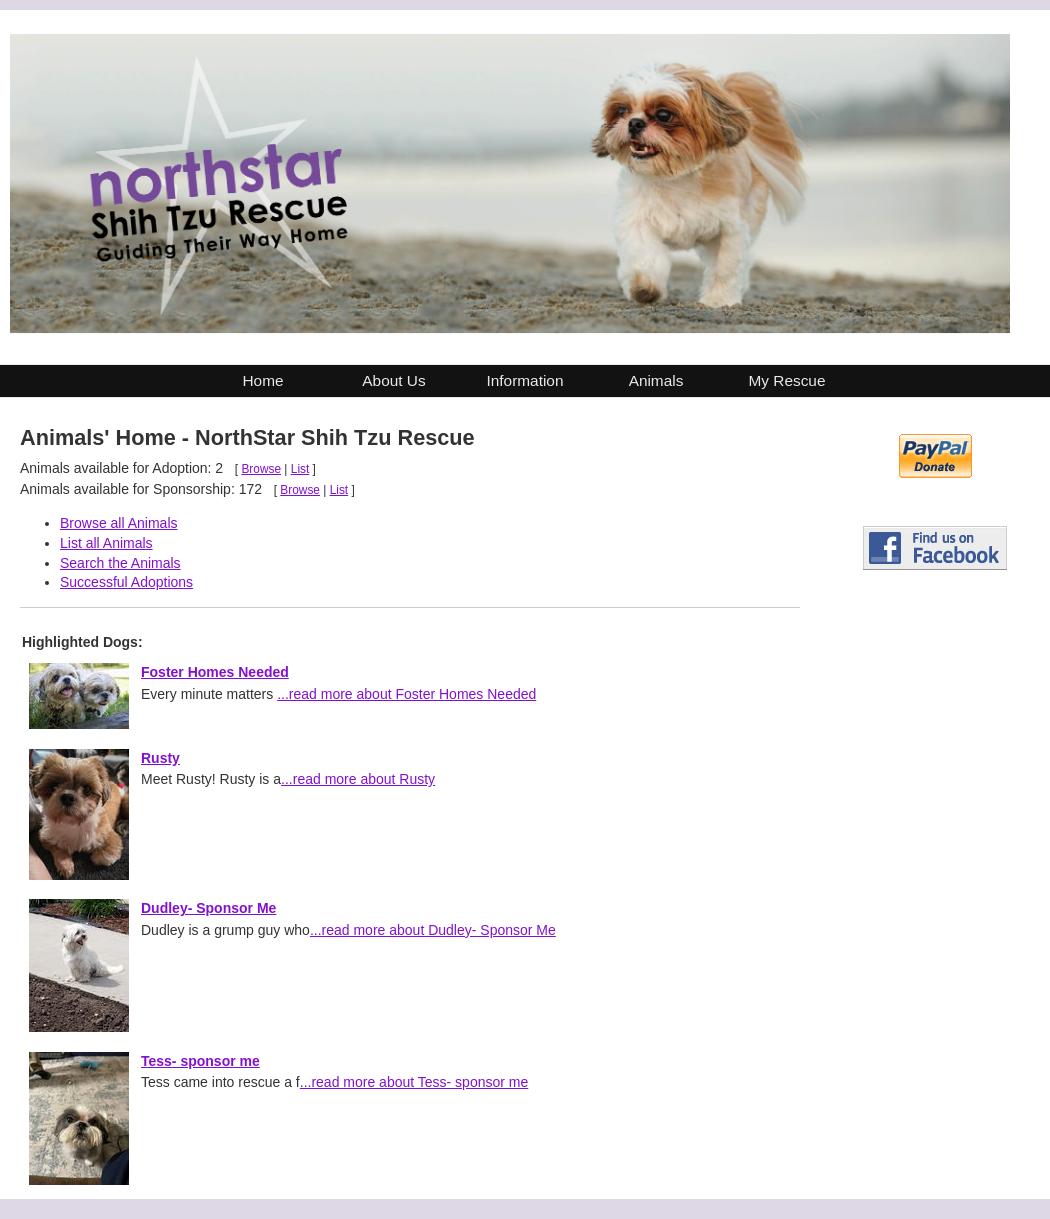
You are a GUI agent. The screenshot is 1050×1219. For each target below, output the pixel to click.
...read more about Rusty (358, 779)
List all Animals (106, 543)
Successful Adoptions (126, 582)
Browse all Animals (119, 523)
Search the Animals (120, 563)
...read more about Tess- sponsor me (414, 1082)
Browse (261, 469)
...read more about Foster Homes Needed (406, 694)
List (300, 469)
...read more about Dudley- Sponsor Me (433, 930)
